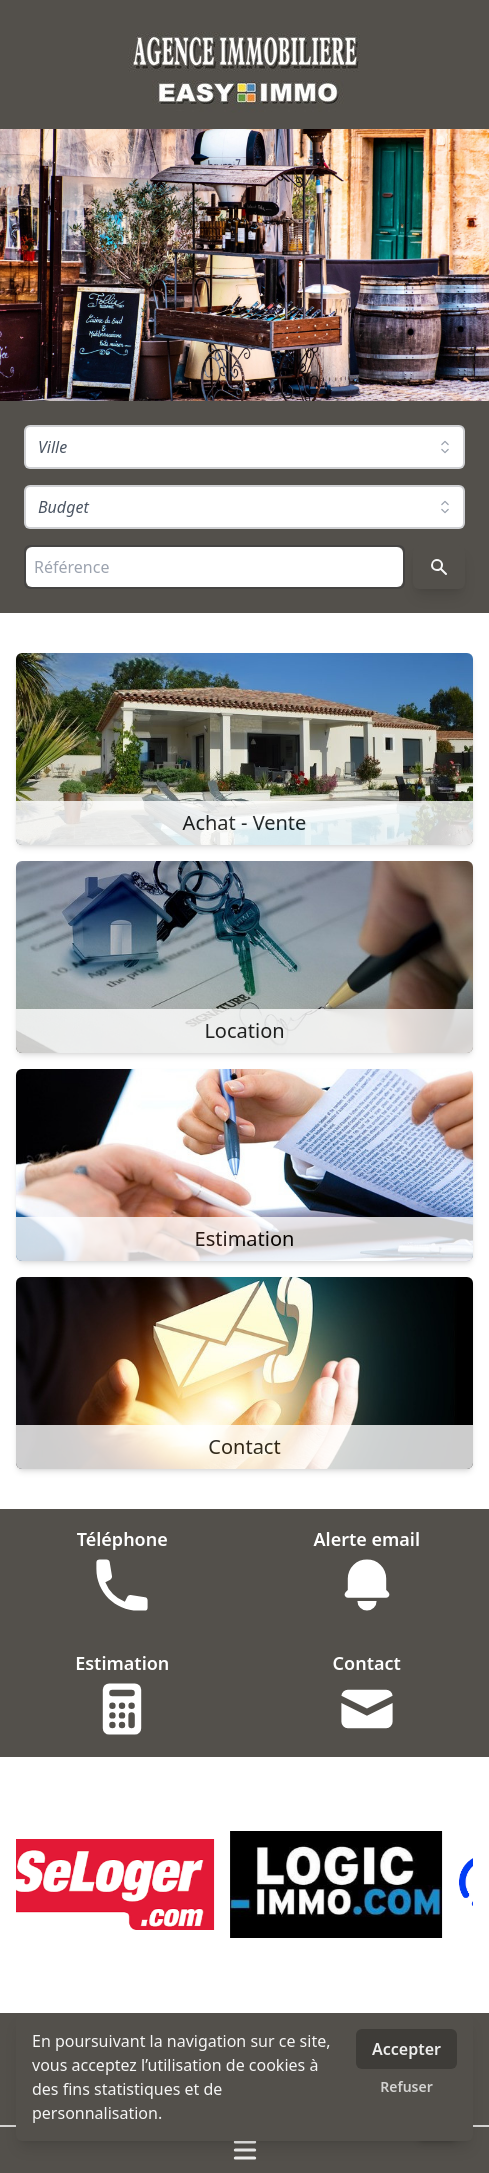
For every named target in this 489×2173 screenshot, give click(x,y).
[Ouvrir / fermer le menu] (244, 2150)
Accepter (406, 2049)
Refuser (406, 2086)
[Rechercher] (439, 567)
